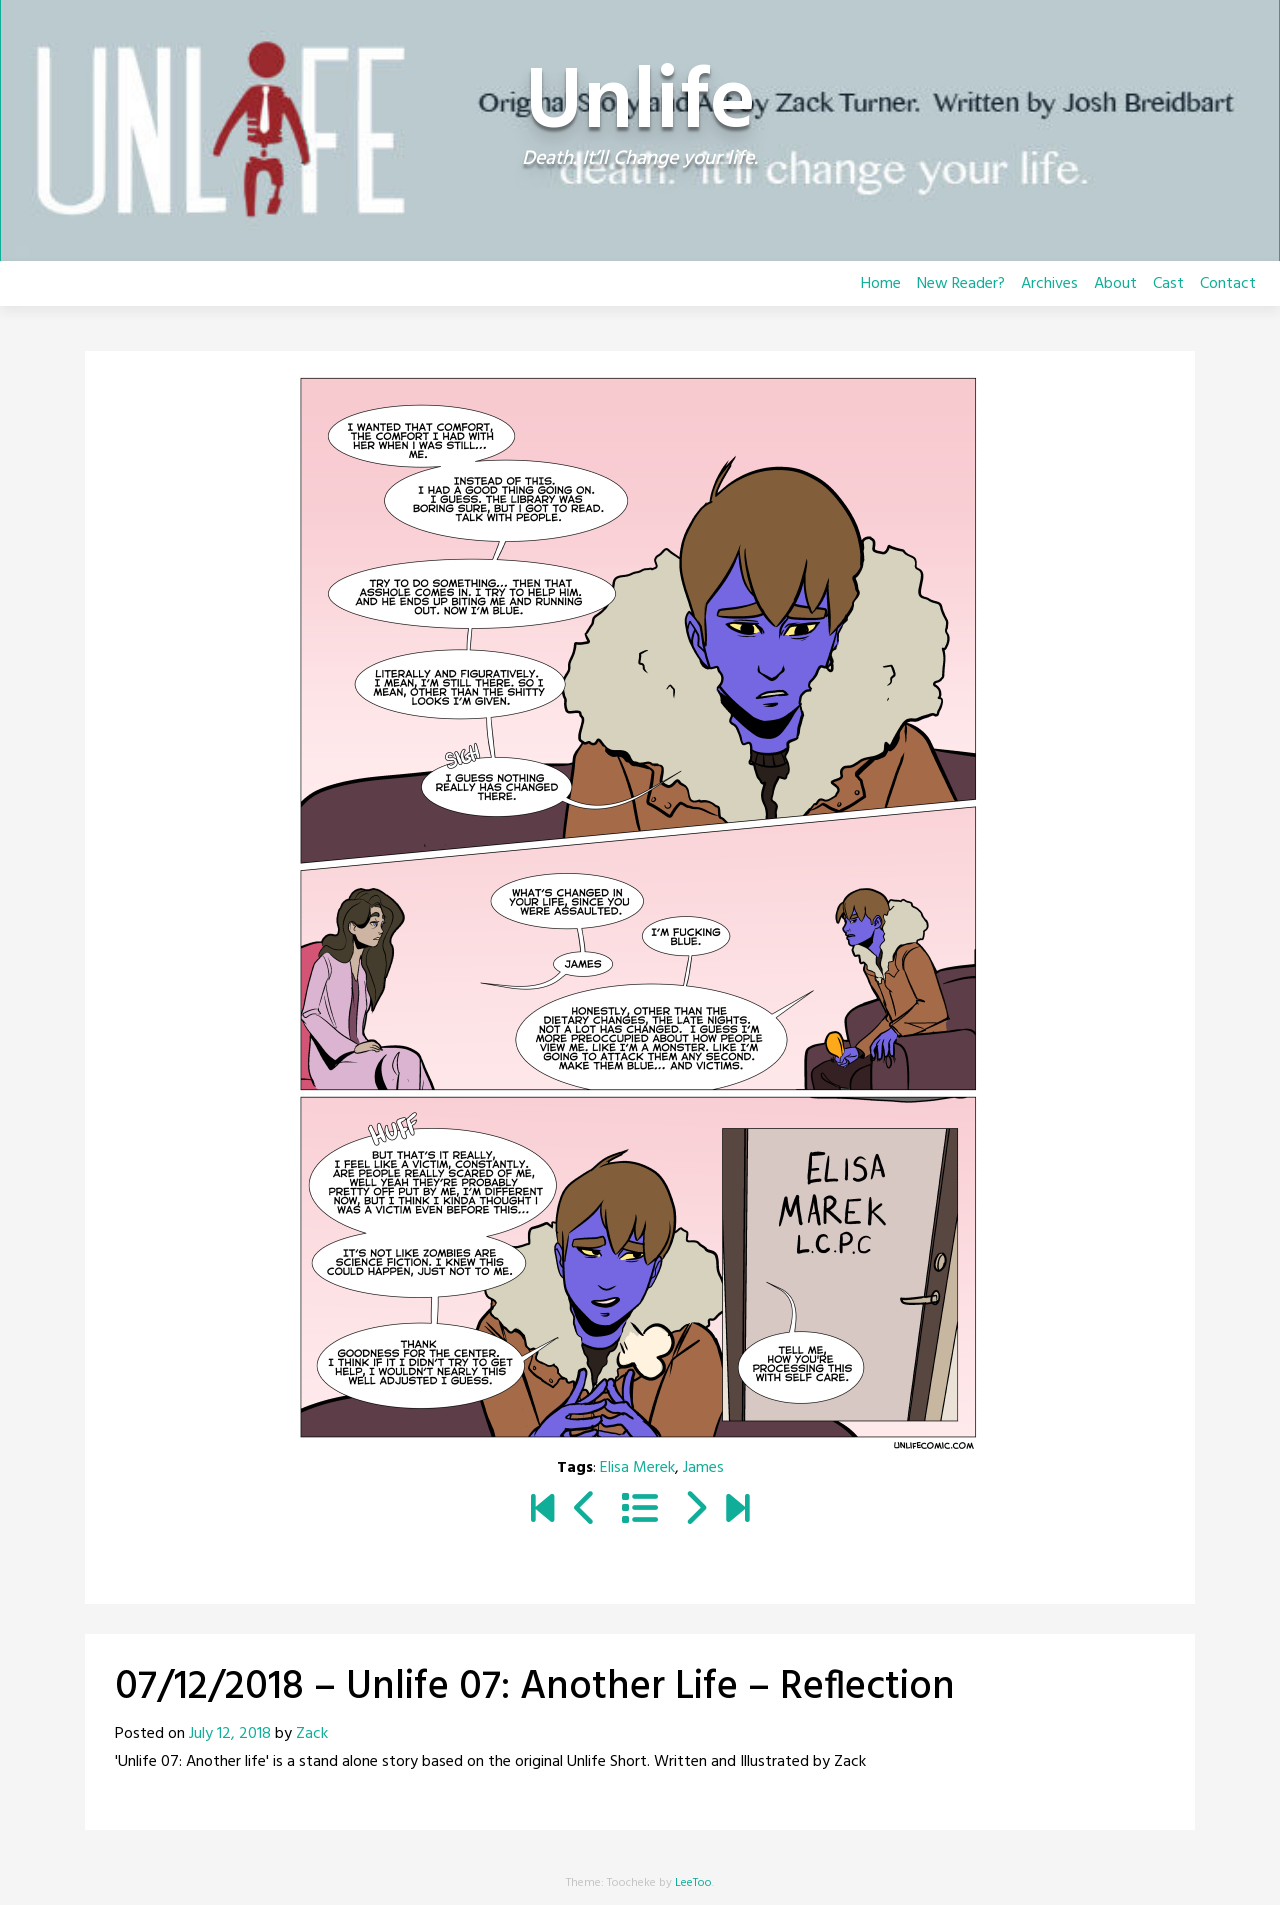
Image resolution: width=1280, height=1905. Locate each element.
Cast (1168, 284)
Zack (312, 1734)
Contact (1228, 284)
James (703, 1468)
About (1115, 284)
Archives (1049, 284)
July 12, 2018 (230, 1734)
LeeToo (693, 1883)
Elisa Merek (637, 1468)
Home (881, 284)
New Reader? (961, 284)
